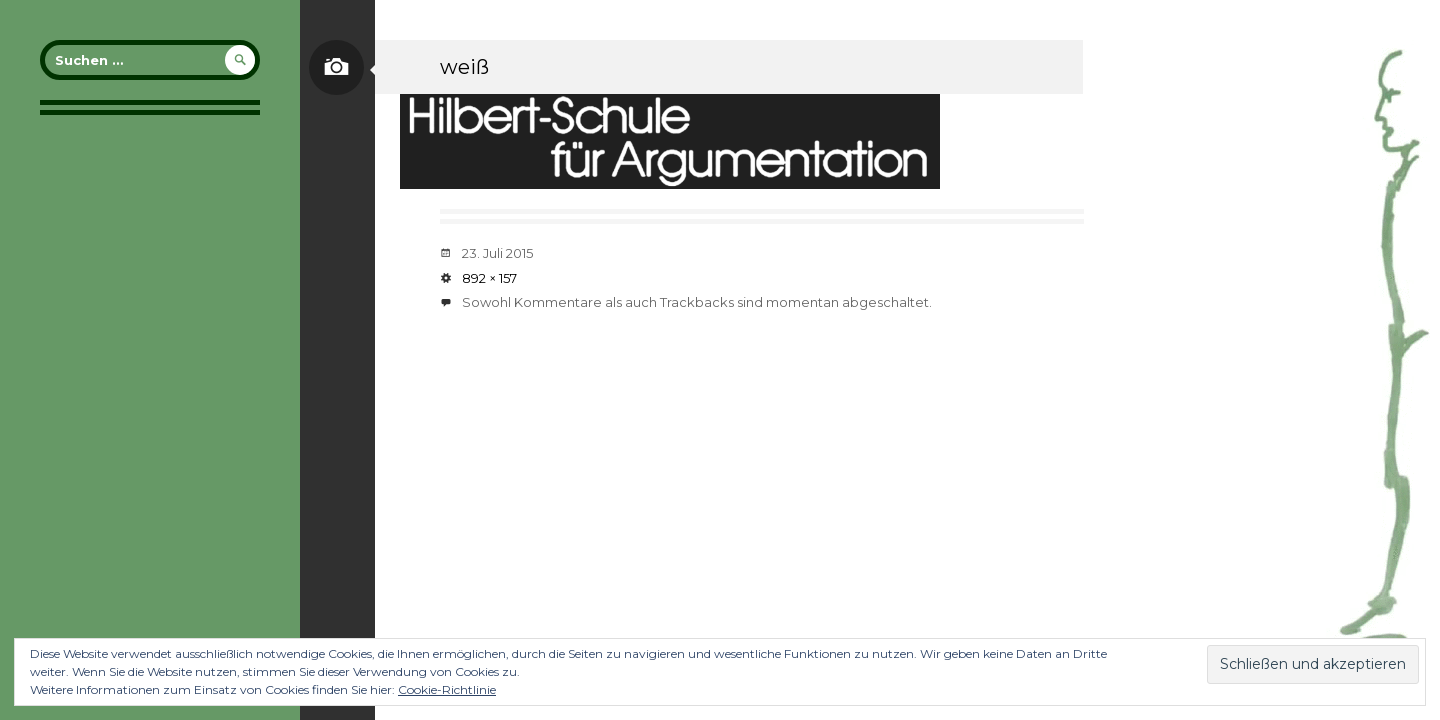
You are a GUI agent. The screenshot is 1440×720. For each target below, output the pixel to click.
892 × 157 (489, 278)
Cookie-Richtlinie (447, 689)
